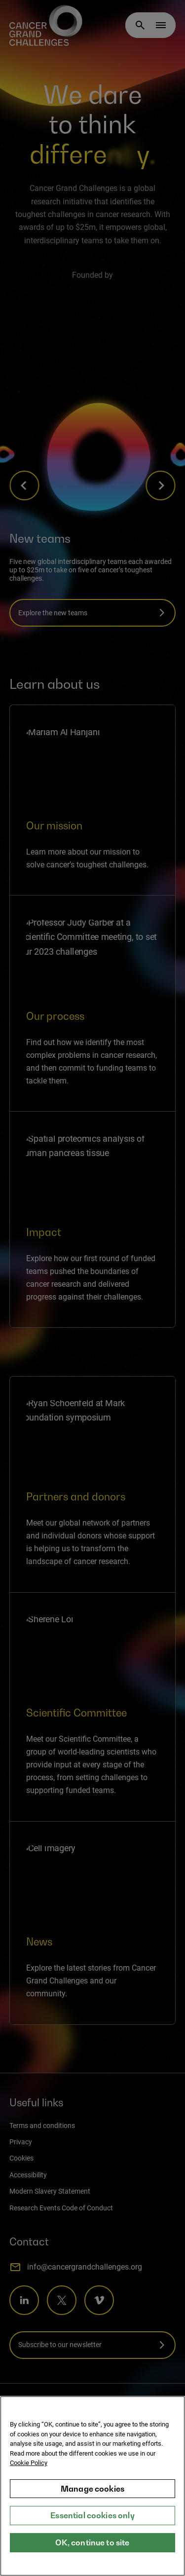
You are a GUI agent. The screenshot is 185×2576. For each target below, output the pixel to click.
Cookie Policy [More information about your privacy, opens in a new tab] (28, 2463)
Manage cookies (92, 2490)
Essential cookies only (92, 2517)
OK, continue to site (92, 2543)
